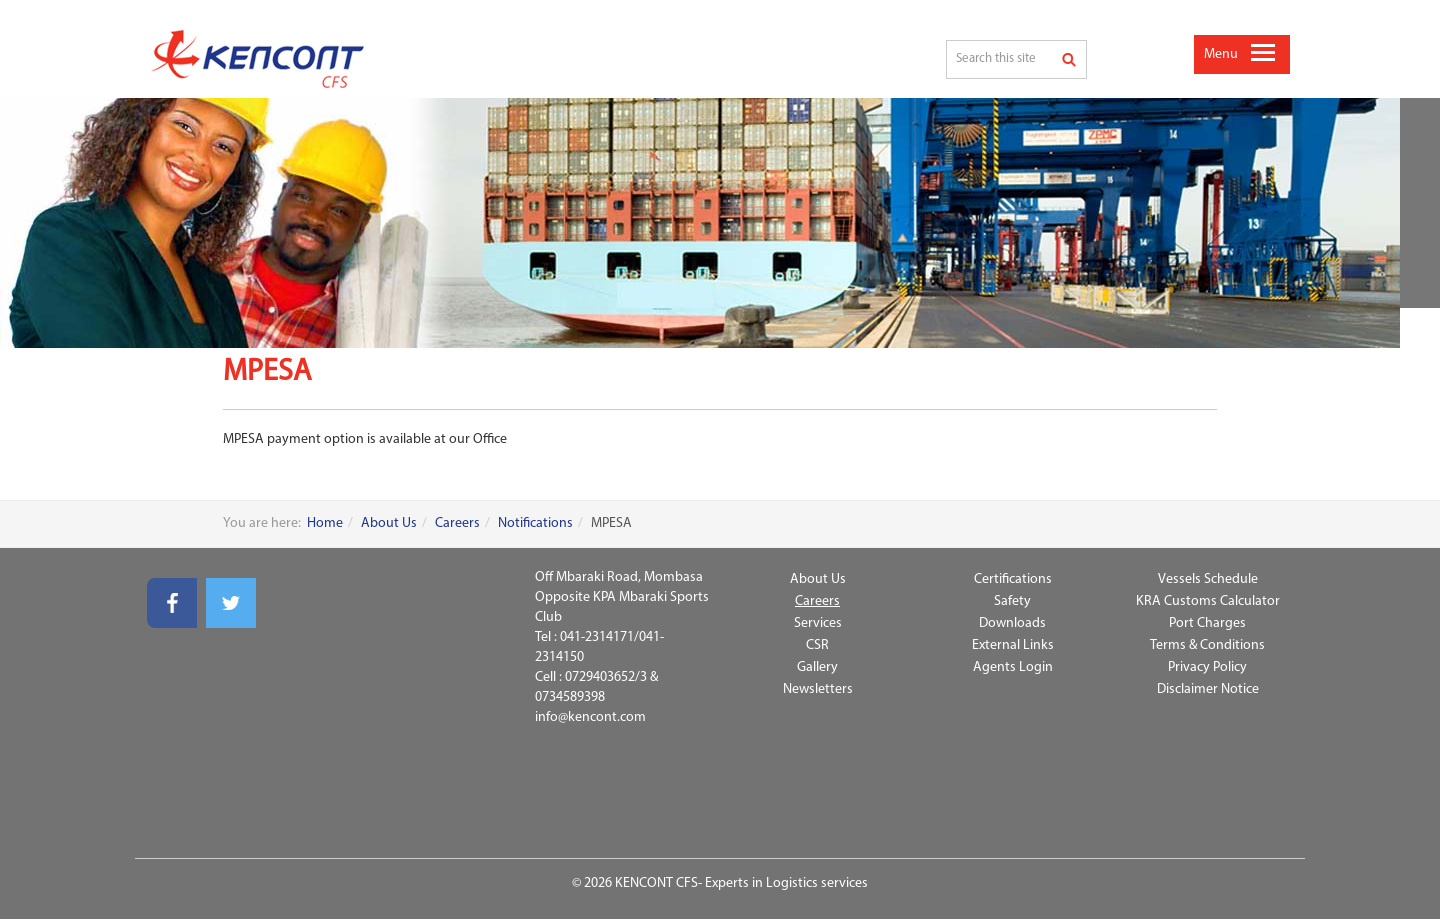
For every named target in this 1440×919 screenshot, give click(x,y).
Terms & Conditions (1207, 645)
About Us (389, 523)
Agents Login (1013, 667)
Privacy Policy (1207, 667)
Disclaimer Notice (1208, 689)
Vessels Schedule (1208, 579)
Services (818, 623)
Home (325, 523)
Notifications (535, 523)
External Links (1013, 645)
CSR (817, 645)
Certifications (1013, 579)
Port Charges (1207, 623)
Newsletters (818, 689)
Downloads (1012, 623)
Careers (457, 523)
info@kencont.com (590, 717)
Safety (1012, 601)
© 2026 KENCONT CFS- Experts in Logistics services (720, 883)
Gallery (817, 667)
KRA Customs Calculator (1208, 601)
